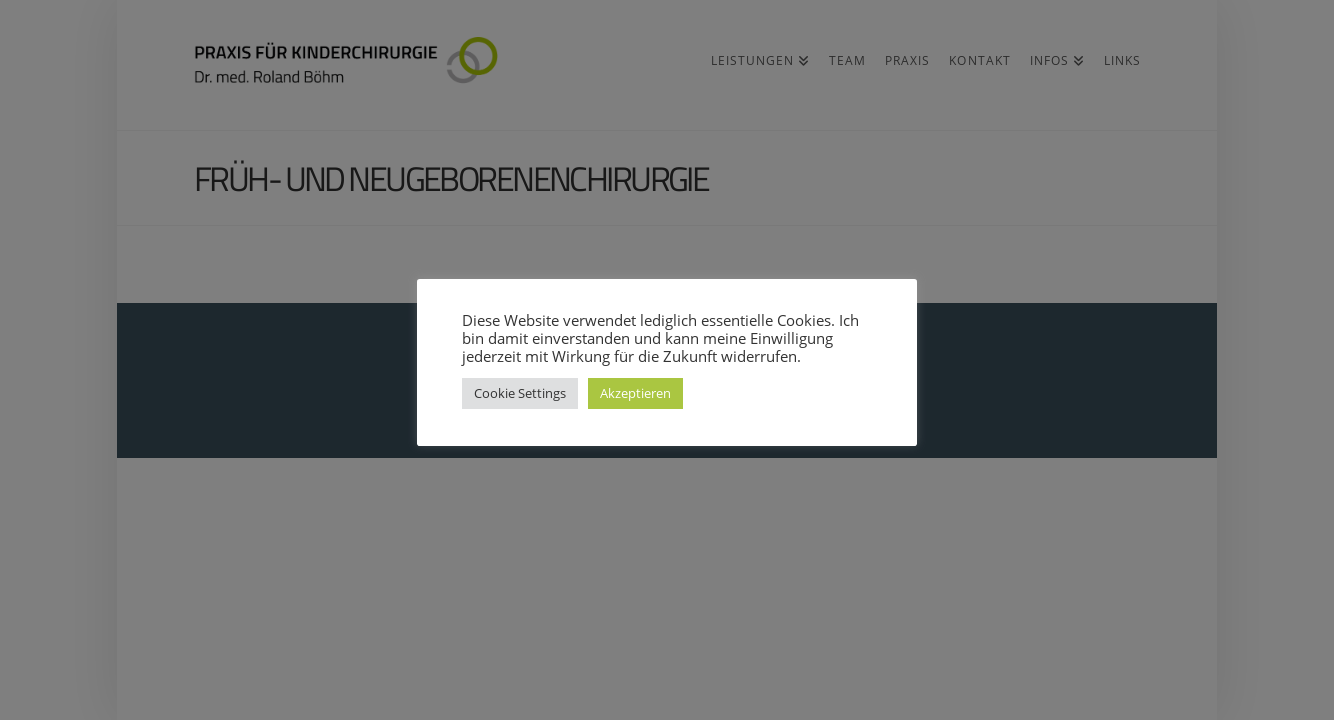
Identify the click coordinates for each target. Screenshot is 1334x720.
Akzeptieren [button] (635, 393)
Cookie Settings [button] (520, 393)
